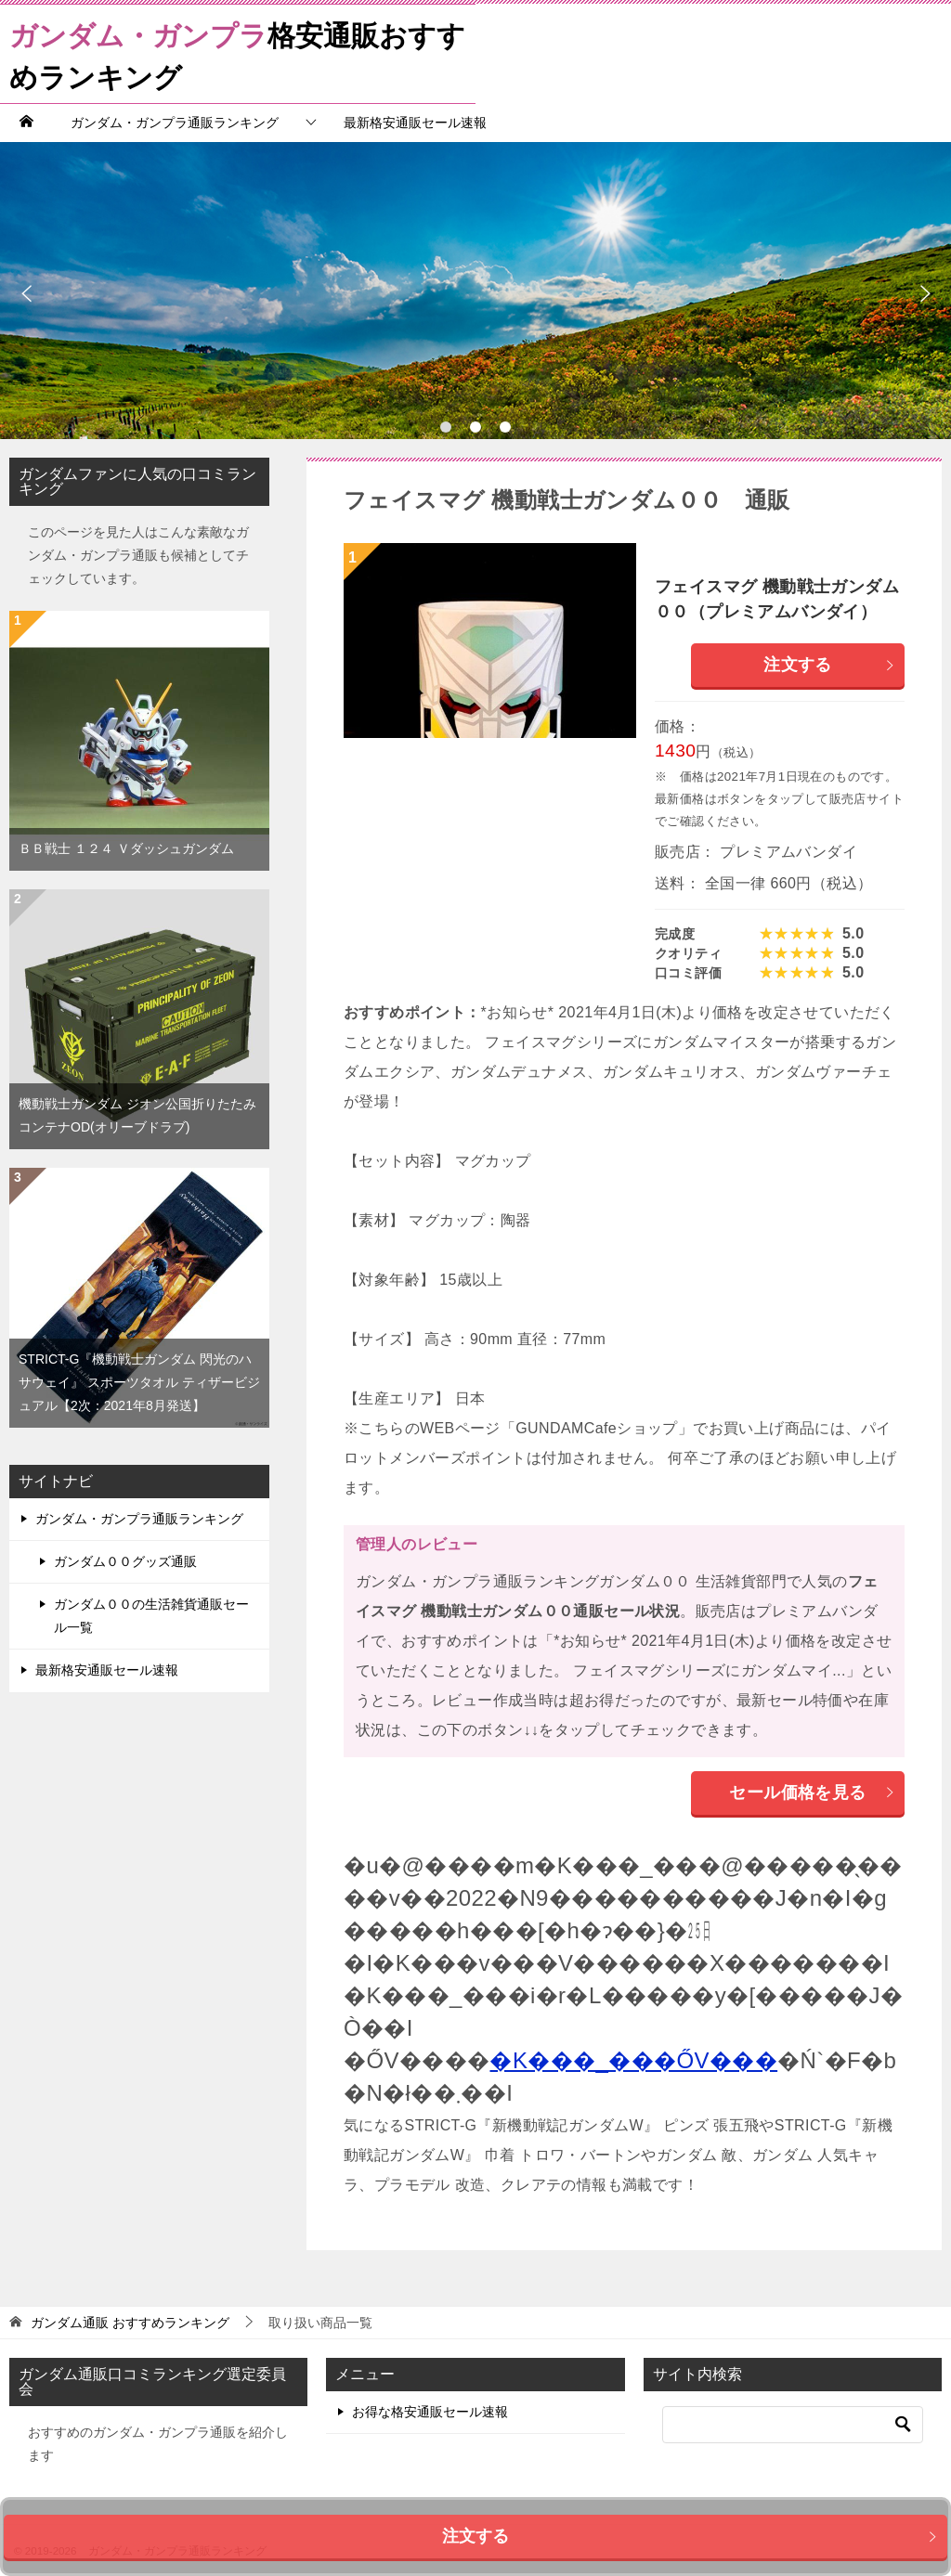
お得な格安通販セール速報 (430, 2411)
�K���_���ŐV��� (633, 2060)
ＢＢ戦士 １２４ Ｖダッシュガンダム (126, 848)
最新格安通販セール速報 (415, 122)
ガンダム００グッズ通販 (125, 1561)
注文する (829, 664)
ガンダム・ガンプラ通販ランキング (175, 122)
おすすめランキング (130, 2322)
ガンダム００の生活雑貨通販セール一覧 (151, 1616)
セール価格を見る (812, 1792)
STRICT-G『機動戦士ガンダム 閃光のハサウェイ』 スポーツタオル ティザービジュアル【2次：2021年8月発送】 (139, 1382)
